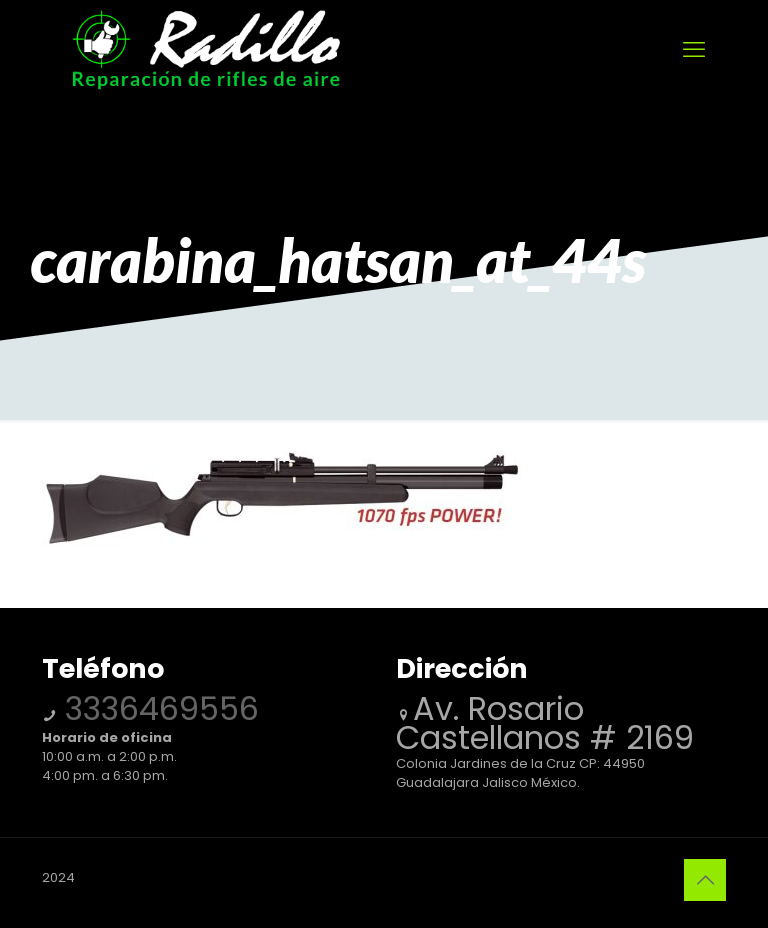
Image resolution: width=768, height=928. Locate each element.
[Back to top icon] (705, 880)
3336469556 (157, 708)
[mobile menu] (694, 50)
